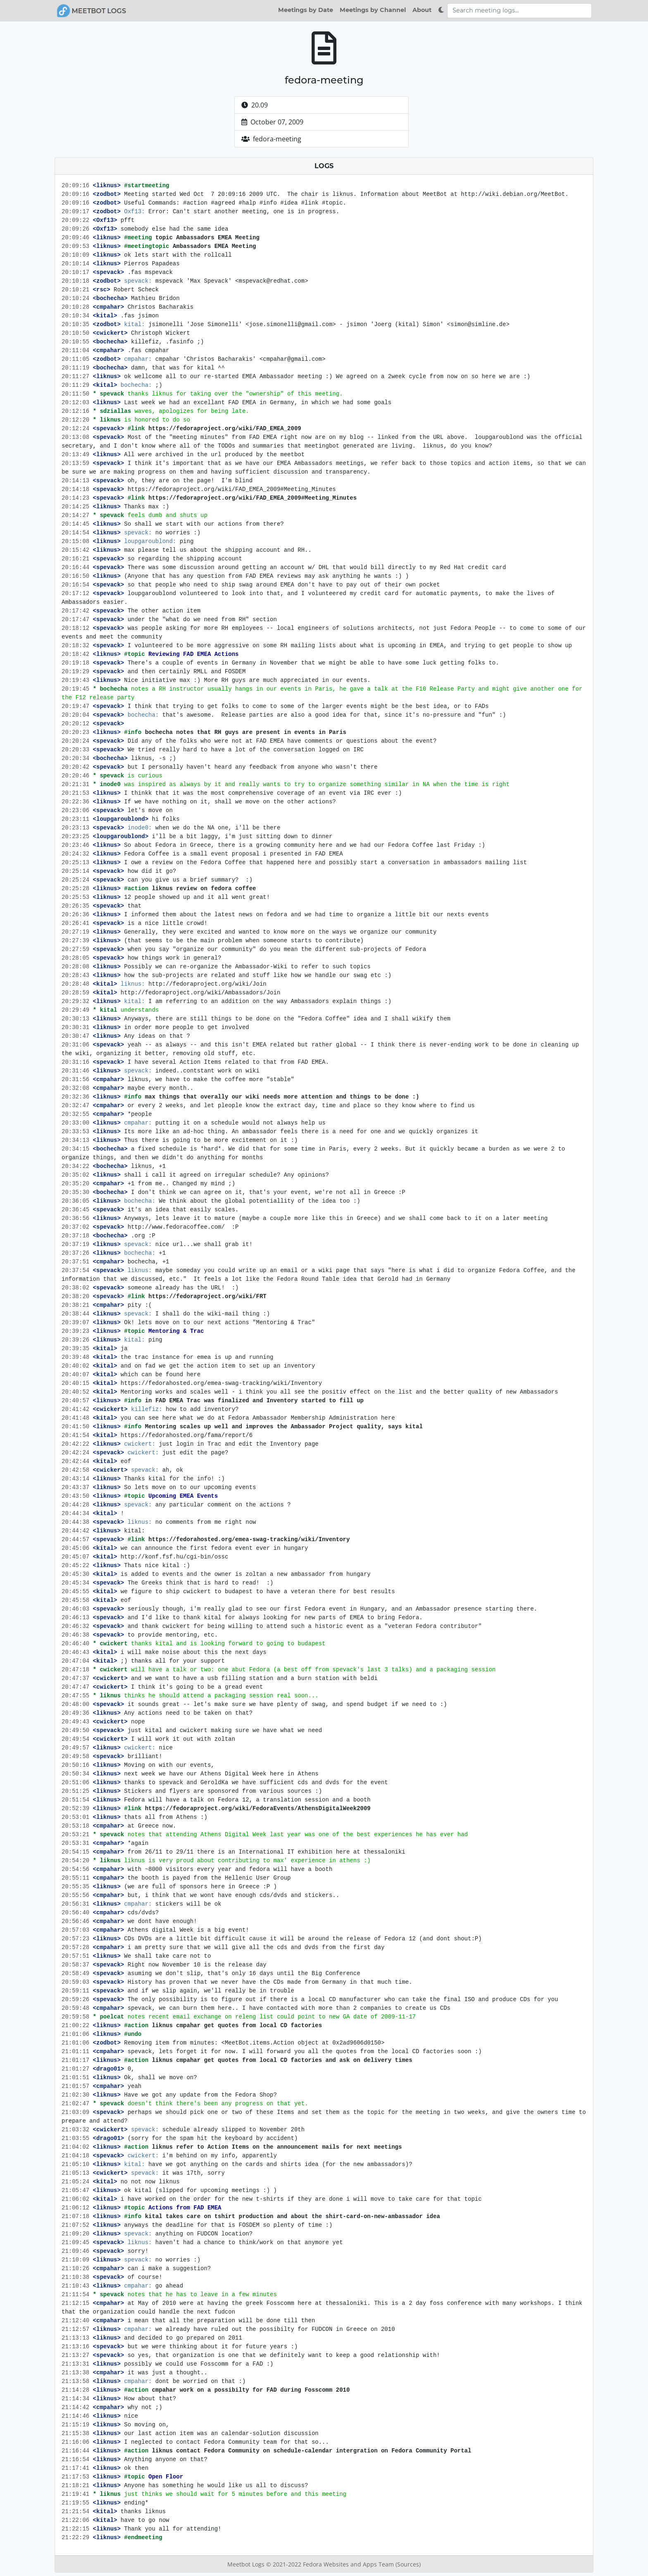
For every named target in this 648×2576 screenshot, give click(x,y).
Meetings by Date (305, 10)
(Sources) (408, 2564)
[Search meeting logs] (519, 10)
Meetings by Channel (373, 10)
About (421, 10)
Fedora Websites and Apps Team (349, 2564)
